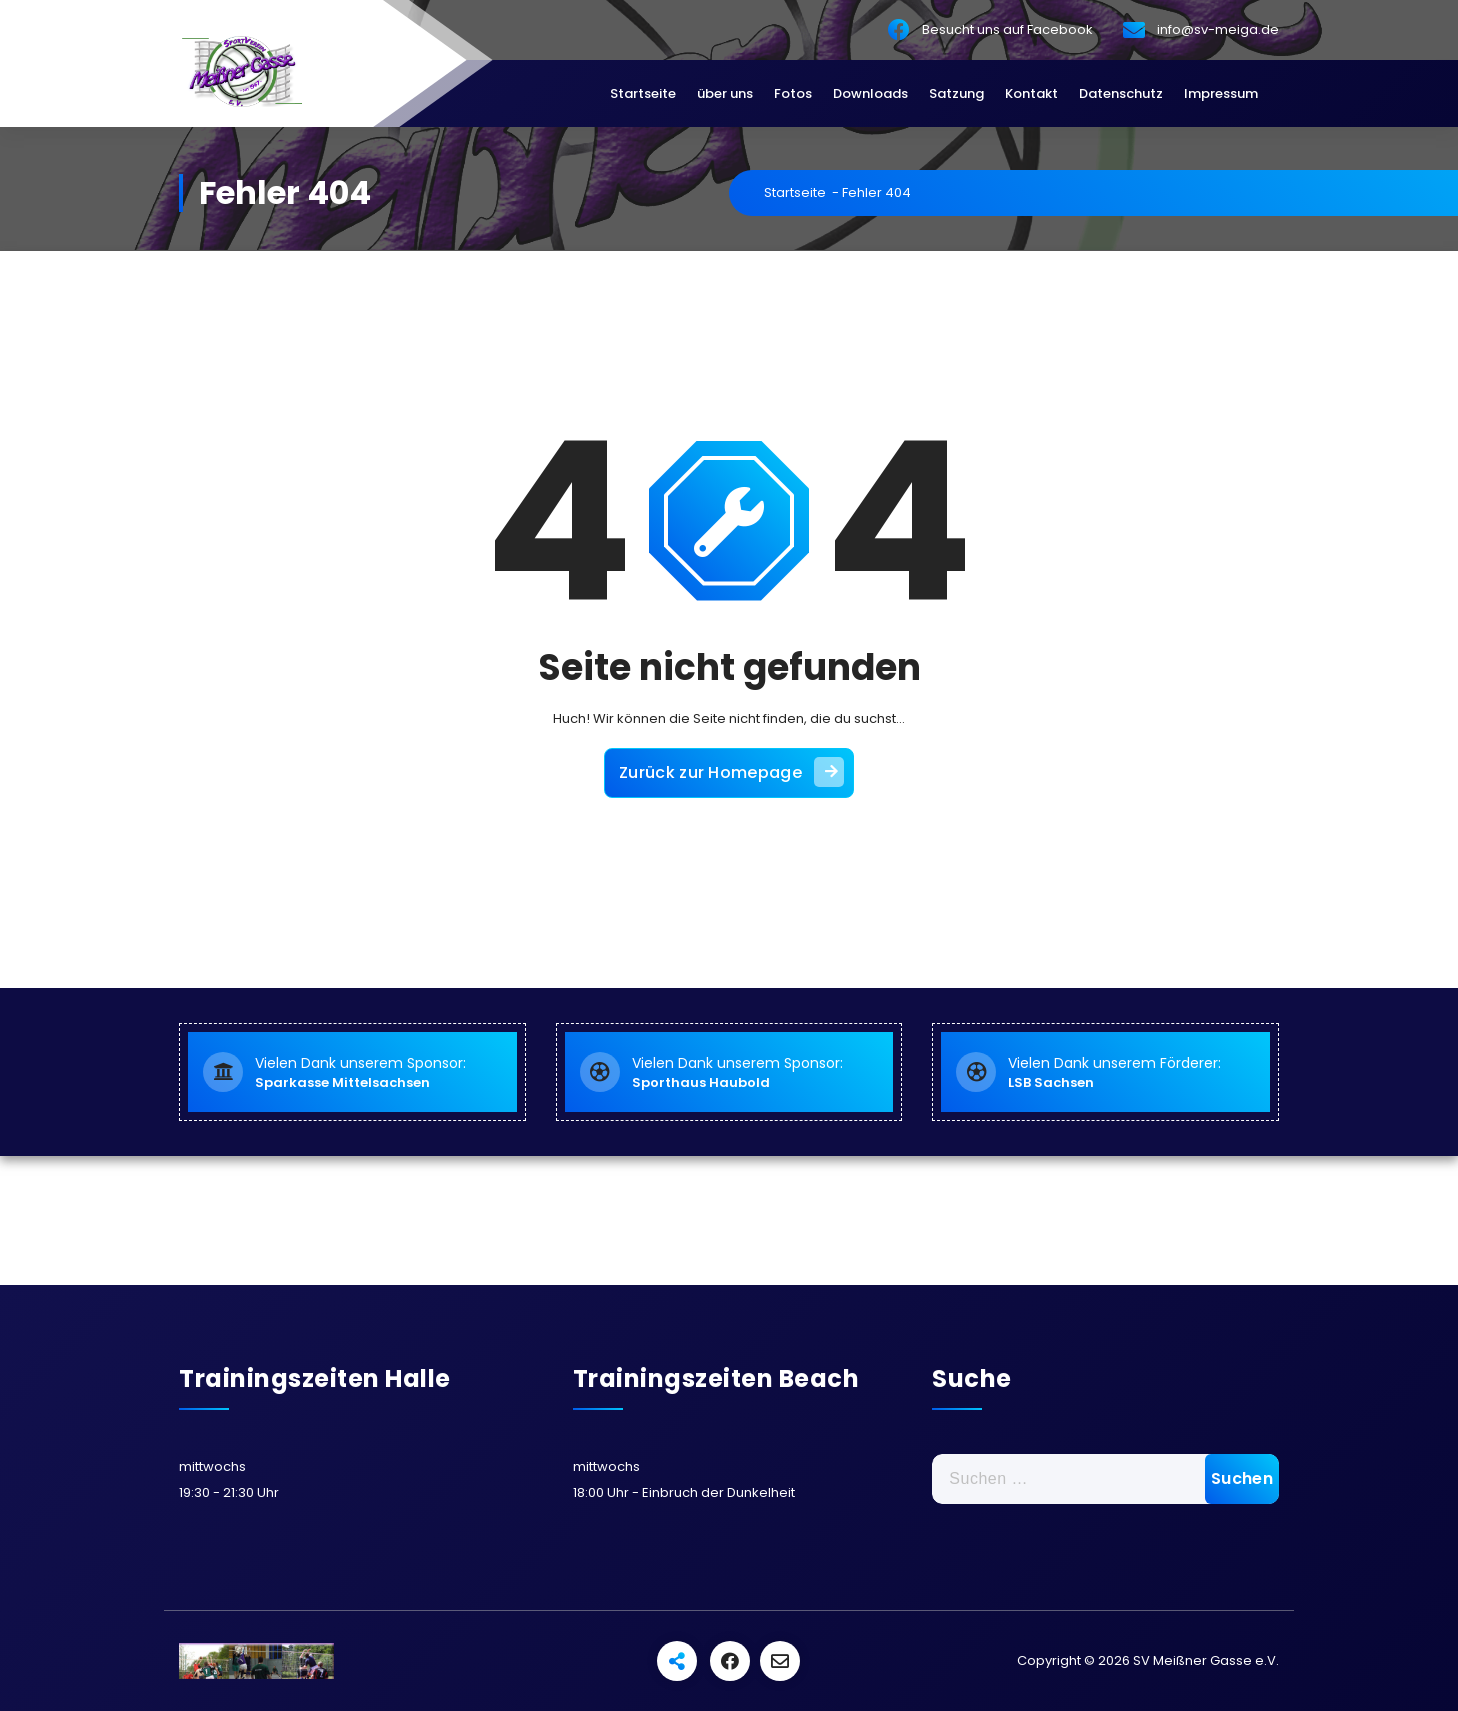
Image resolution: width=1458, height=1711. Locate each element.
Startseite (643, 93)
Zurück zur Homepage (731, 772)
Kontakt (1031, 93)
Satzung (956, 93)
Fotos (793, 93)
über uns (725, 93)
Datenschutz (1121, 93)
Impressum (1221, 93)
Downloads (870, 93)
